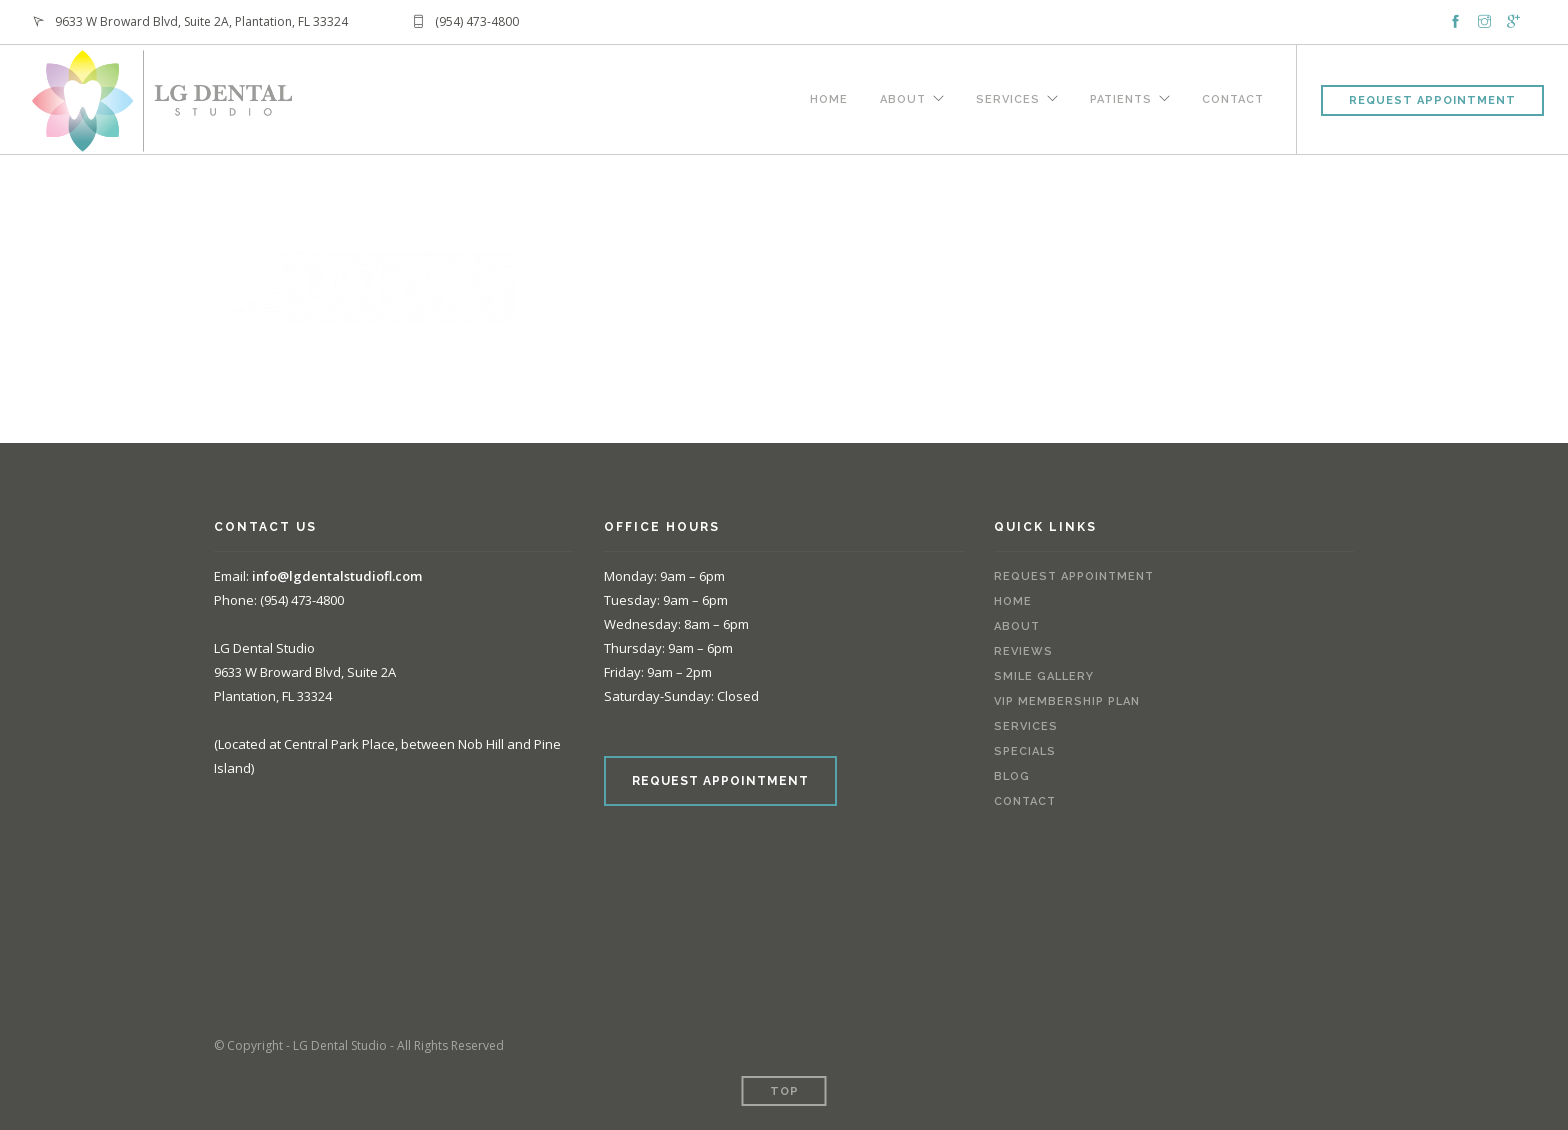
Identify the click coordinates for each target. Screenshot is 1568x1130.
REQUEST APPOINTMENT (720, 781)
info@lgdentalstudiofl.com (337, 576)
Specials (1025, 751)
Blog (1012, 776)
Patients (1121, 97)
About (903, 97)
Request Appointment (1432, 100)
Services (1008, 97)
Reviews (1023, 651)
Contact (1233, 97)
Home (829, 97)
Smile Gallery (1044, 676)
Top (784, 1091)
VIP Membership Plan (1067, 701)
